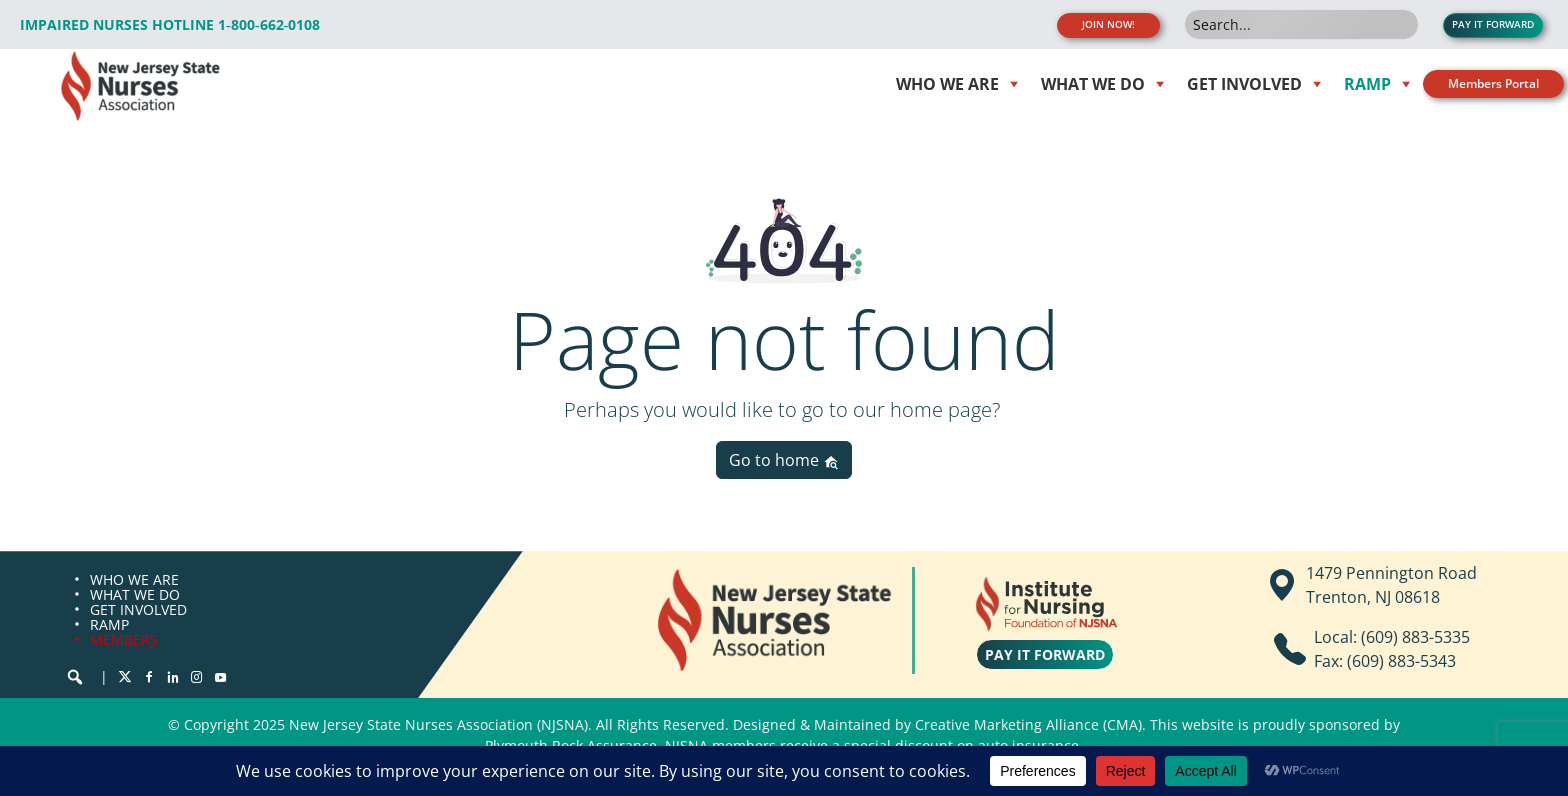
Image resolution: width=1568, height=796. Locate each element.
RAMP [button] (1367, 84)
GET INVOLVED (138, 609)
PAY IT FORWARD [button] (1493, 24)
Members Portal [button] (1493, 83)
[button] (75, 677)
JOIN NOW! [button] (1108, 24)
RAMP (109, 624)
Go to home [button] (784, 460)
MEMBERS (124, 639)
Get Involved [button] (1244, 84)
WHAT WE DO (135, 594)
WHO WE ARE (134, 579)
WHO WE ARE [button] (947, 84)
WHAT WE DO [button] (1093, 84)
